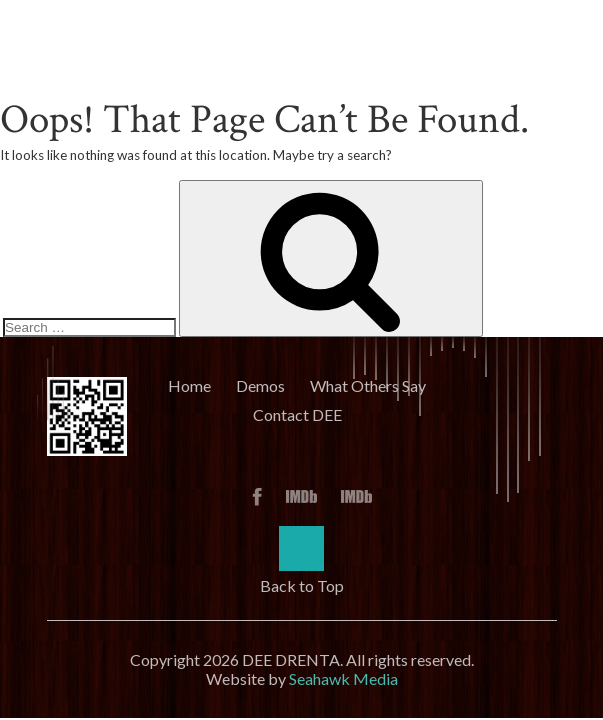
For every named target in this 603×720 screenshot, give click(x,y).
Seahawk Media (343, 678)
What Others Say (368, 385)
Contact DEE (297, 414)
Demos (260, 385)
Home (189, 385)
